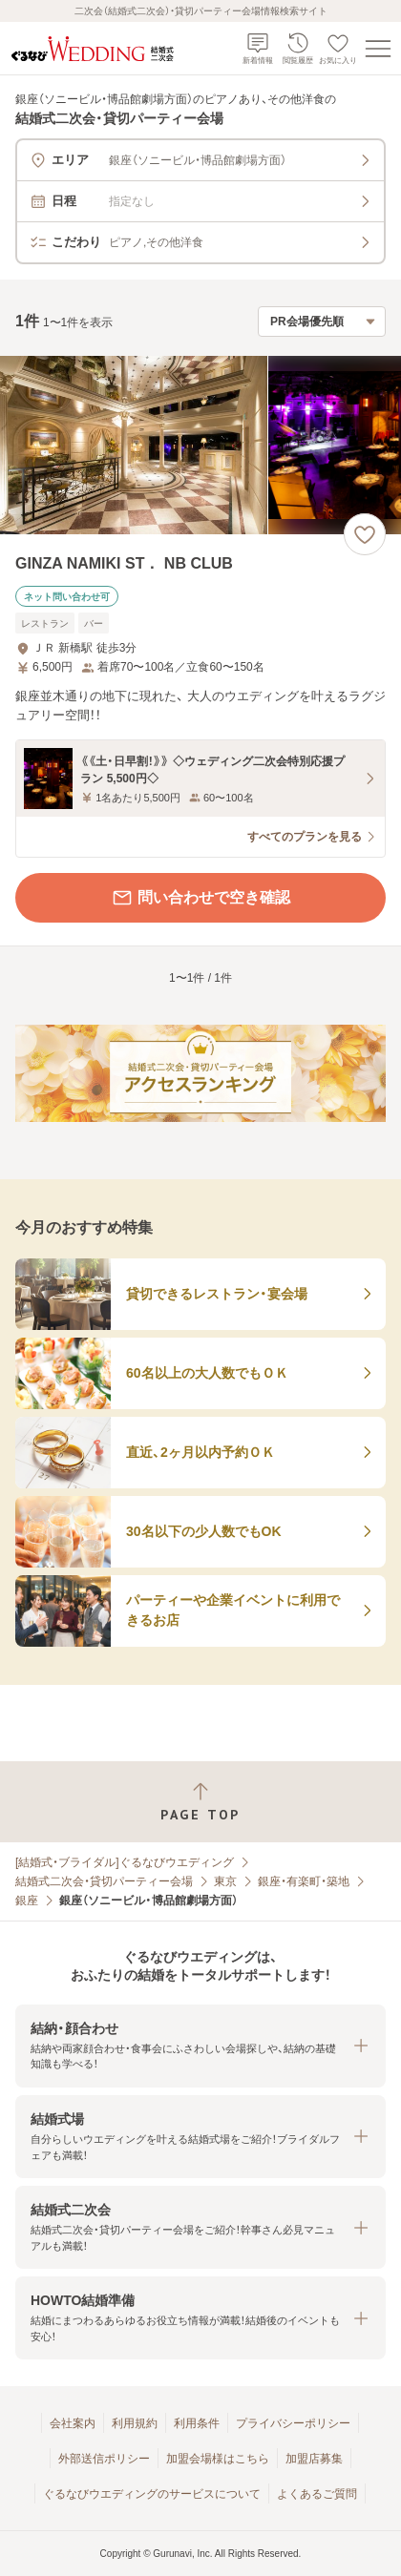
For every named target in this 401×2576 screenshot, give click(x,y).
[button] (200, 2046)
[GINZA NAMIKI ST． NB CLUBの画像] (200, 445)
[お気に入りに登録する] (365, 534)
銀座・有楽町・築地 (303, 1881)
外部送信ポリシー (104, 2458)
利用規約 (135, 2423)
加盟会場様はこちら (217, 2458)
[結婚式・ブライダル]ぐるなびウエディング (124, 1862)
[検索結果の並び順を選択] (322, 321)
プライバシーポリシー (293, 2423)
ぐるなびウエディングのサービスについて (152, 2494)
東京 (225, 1881)
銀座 (26, 1900)
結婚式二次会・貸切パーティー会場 (104, 1881)
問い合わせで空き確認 (200, 897)
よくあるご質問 (317, 2494)
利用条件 (197, 2423)
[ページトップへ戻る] (200, 1801)
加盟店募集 (314, 2458)
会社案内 (72, 2423)
